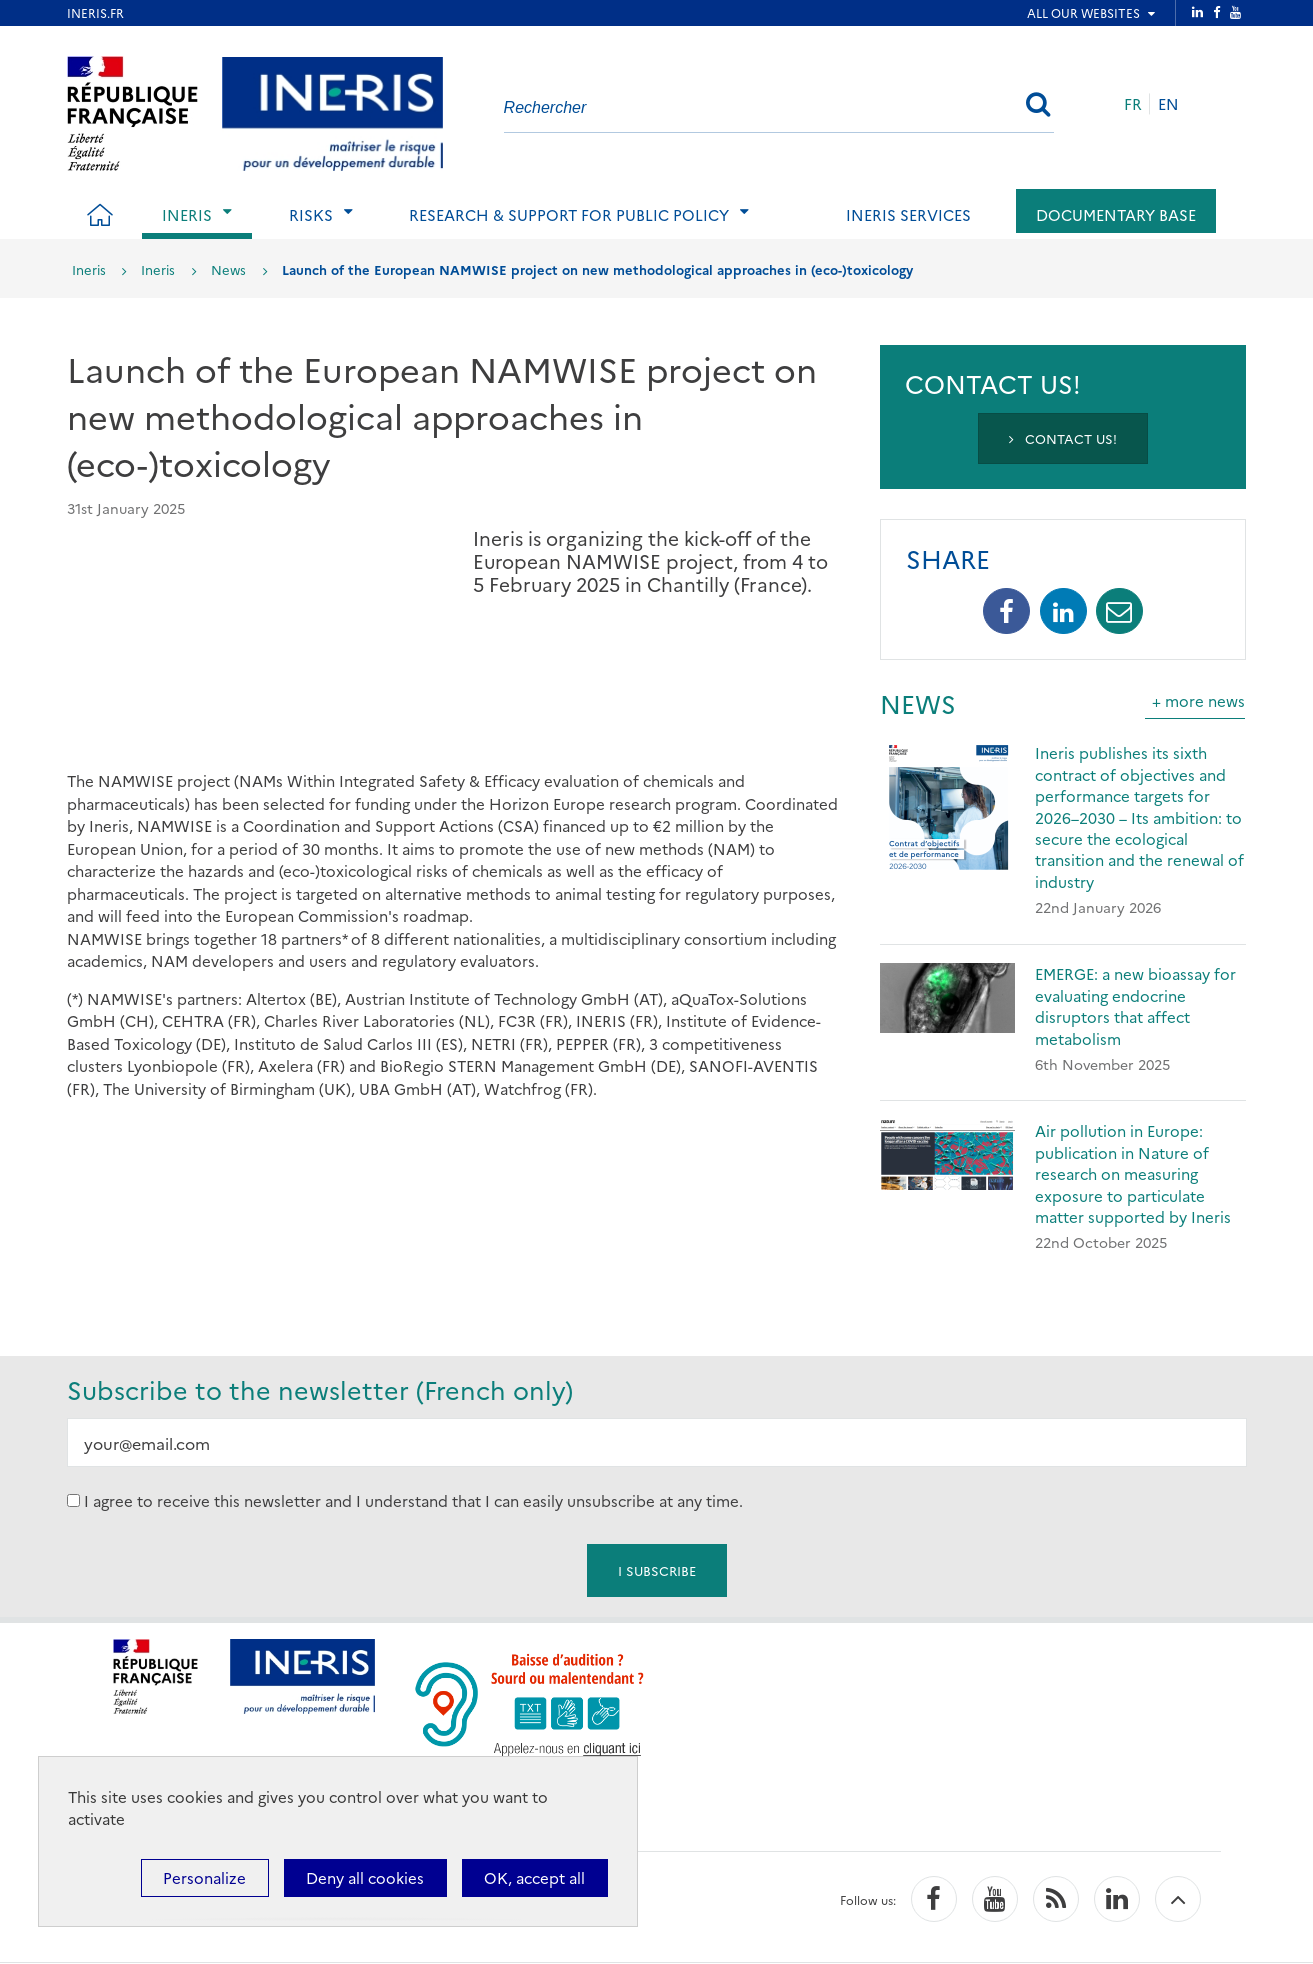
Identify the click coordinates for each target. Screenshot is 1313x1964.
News (228, 269)
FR (1133, 103)
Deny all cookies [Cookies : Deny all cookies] (365, 1877)
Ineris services (908, 214)
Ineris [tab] (187, 214)
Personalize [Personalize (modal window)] (204, 1877)
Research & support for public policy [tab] (569, 214)
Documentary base (1116, 214)
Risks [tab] (311, 214)
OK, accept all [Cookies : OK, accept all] (534, 1877)
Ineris (89, 269)
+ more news (1198, 700)
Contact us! (1063, 438)
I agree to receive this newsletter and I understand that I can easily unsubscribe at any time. (413, 1500)
